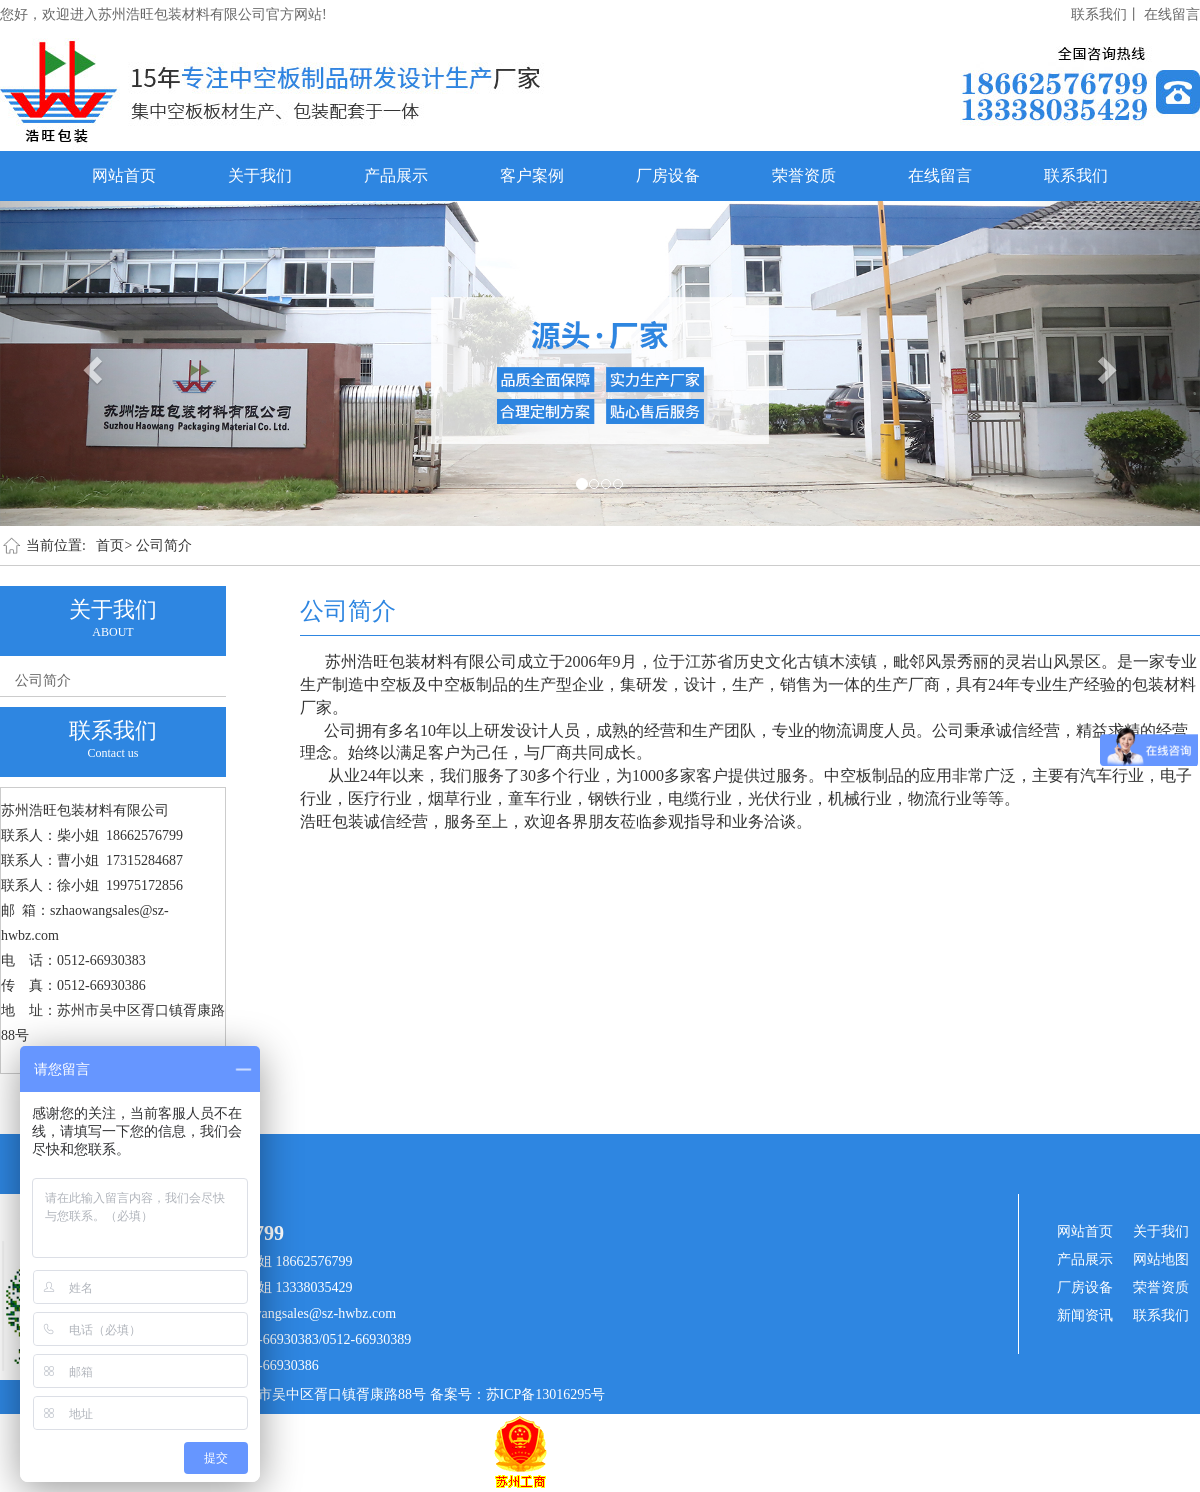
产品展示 (396, 175)
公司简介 (164, 545)
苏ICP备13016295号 (546, 1394)
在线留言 (1172, 14)
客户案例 (532, 175)
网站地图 (1161, 1259)
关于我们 (260, 175)
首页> (114, 545)
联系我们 (1076, 175)
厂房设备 (668, 175)
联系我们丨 (1106, 14)
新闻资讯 (1085, 1315)
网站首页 (124, 175)
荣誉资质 (804, 175)
